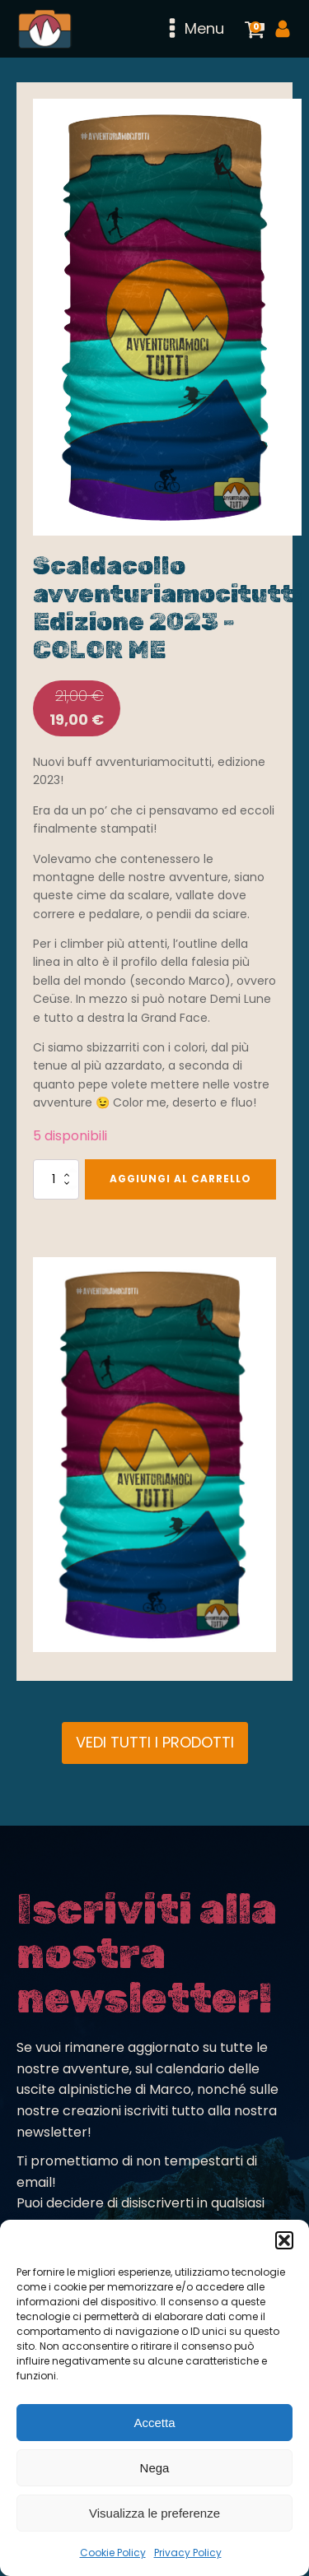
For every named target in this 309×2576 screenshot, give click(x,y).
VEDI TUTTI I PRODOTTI (155, 1742)
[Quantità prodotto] (56, 1179)
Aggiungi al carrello (180, 1179)
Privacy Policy (188, 2553)
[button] (284, 2240)
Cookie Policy (113, 2553)
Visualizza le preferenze (154, 2513)
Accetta (154, 2423)
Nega (155, 2468)
